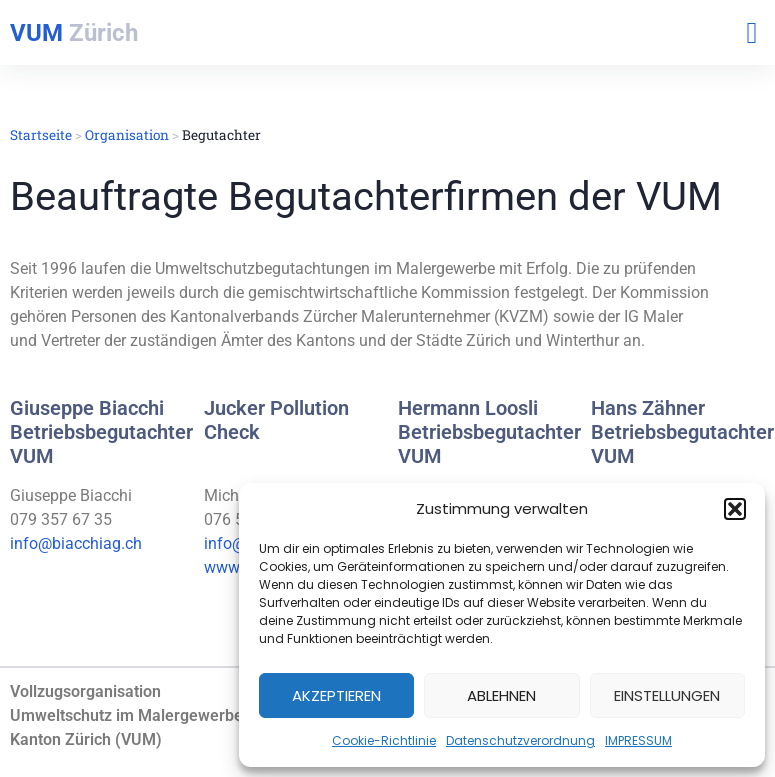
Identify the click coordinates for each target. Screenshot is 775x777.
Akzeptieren (336, 695)
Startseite (41, 135)
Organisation (127, 135)
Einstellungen (667, 695)
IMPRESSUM (638, 740)
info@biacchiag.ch (76, 543)
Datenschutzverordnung (520, 740)
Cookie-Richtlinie (384, 740)
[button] (735, 509)
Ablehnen (501, 695)
